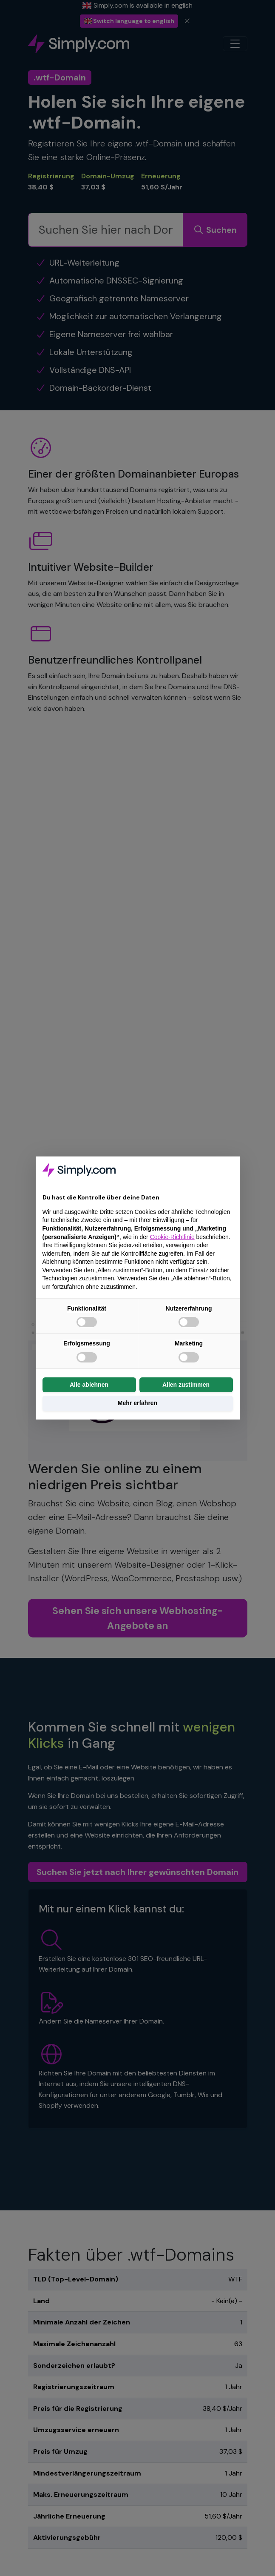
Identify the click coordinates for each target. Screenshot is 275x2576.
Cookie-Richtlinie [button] (172, 1237)
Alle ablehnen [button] (89, 1384)
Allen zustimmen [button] (186, 1384)
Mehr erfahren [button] (137, 1403)
